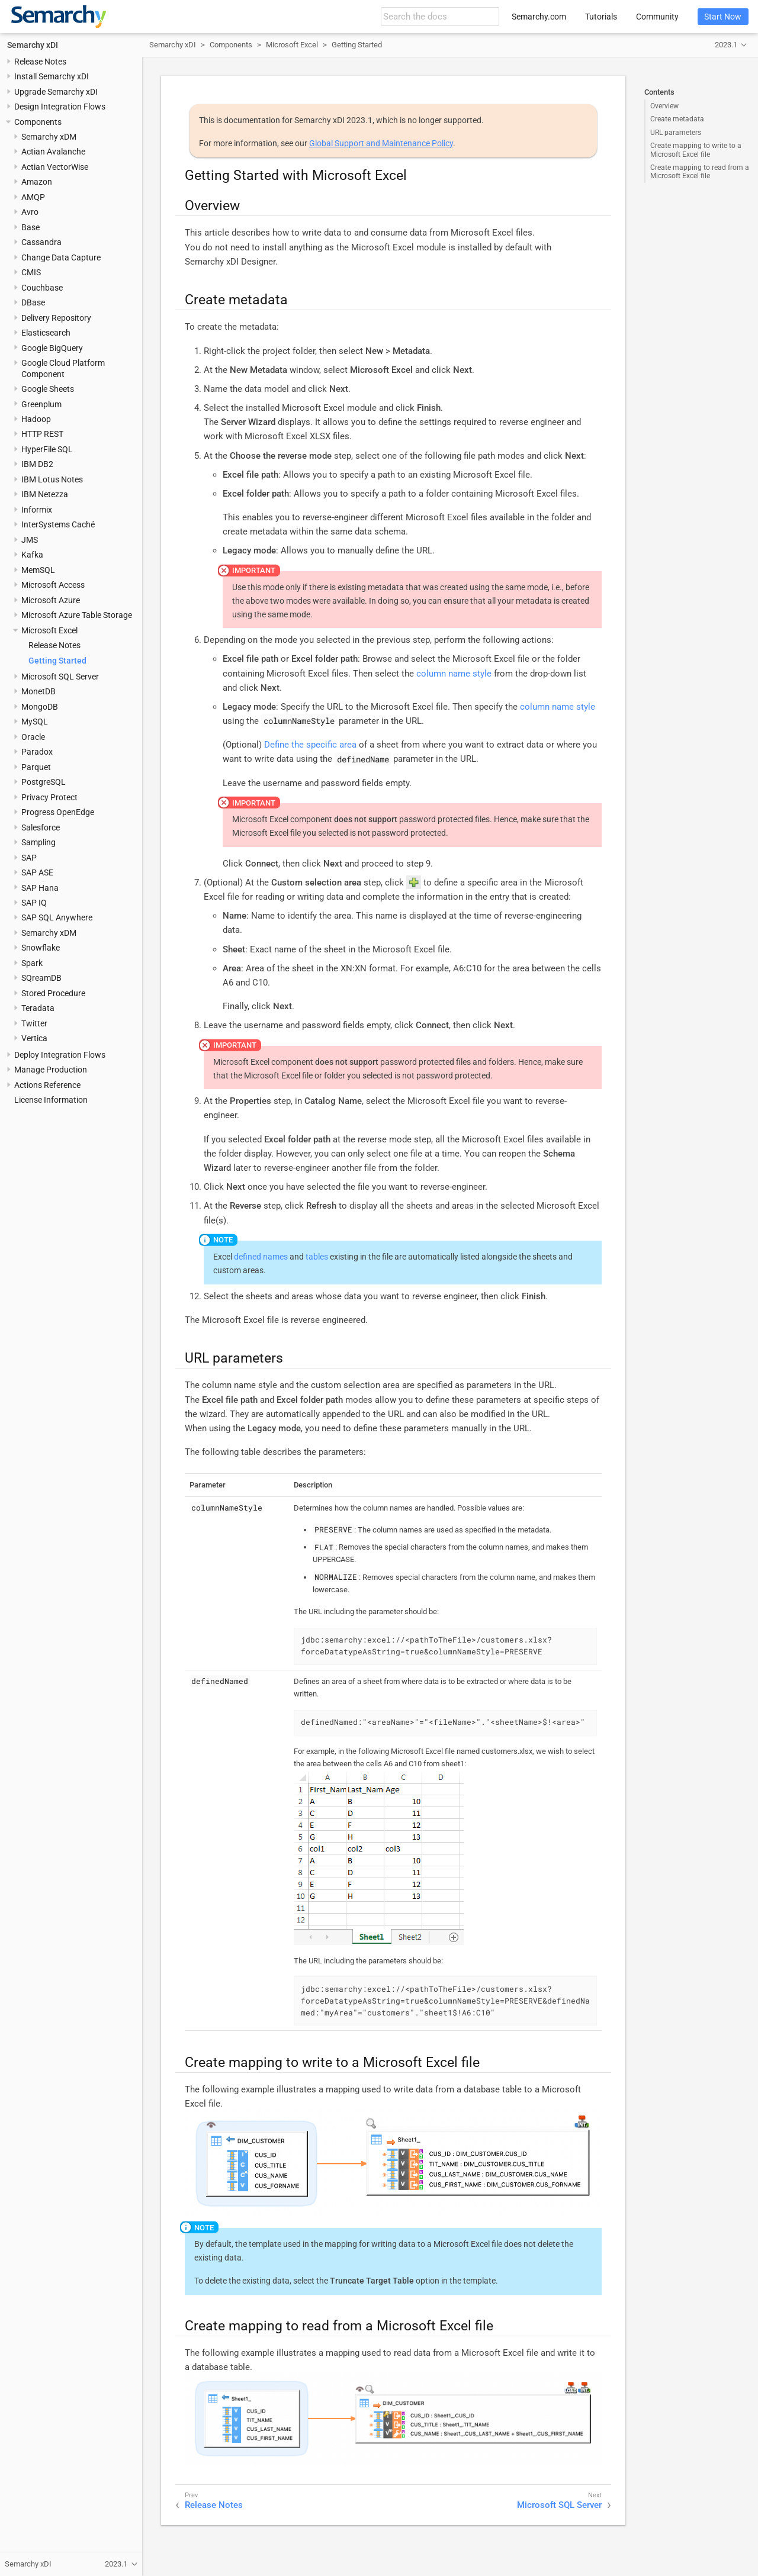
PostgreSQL (43, 782)
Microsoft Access (53, 585)
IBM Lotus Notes (52, 479)
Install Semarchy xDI (51, 76)
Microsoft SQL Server (60, 676)
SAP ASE (37, 872)
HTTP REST (42, 434)
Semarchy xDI (32, 45)
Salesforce (40, 827)
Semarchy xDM (48, 136)
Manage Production (50, 1069)
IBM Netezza (44, 494)
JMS (29, 540)
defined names (261, 1256)
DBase (33, 302)
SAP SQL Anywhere (56, 917)
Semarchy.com (539, 16)
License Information (51, 1100)
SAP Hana (40, 888)
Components (38, 122)
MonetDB (38, 691)
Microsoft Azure (50, 600)
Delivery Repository (56, 318)
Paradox (37, 751)
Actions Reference (47, 1085)
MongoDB (39, 706)
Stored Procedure (53, 993)
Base (30, 227)
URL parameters (675, 132)
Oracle (33, 737)
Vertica (34, 1038)
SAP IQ (34, 902)
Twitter (34, 1023)
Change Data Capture (61, 257)
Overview (664, 106)
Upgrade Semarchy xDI (56, 91)
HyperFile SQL (47, 449)
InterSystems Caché (58, 524)
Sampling (38, 842)
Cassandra (41, 242)
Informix (36, 509)
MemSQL (38, 570)
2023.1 (726, 44)
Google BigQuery (52, 348)
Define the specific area (310, 744)
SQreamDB (41, 978)
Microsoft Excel (49, 630)
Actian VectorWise (54, 167)
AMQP (33, 197)
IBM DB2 (37, 464)
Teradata (37, 1008)
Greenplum (41, 404)
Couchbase (42, 287)
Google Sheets (47, 389)
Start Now (722, 16)
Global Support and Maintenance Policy (381, 143)
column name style (454, 673)
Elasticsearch (45, 332)
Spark (32, 963)
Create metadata (677, 119)
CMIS (31, 272)
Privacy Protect (49, 797)
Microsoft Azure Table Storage (76, 615)
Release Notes (40, 61)
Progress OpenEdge (57, 812)
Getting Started (57, 660)
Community (657, 16)
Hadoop (36, 419)
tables (317, 1256)
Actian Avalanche (53, 151)
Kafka (32, 554)
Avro (29, 212)
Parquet (36, 767)
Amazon (36, 181)
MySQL (34, 721)
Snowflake (40, 947)
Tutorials (601, 16)
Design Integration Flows (59, 106)
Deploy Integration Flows (59, 1055)
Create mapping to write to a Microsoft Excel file (695, 149)
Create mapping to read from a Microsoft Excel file (699, 171)
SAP (29, 857)
